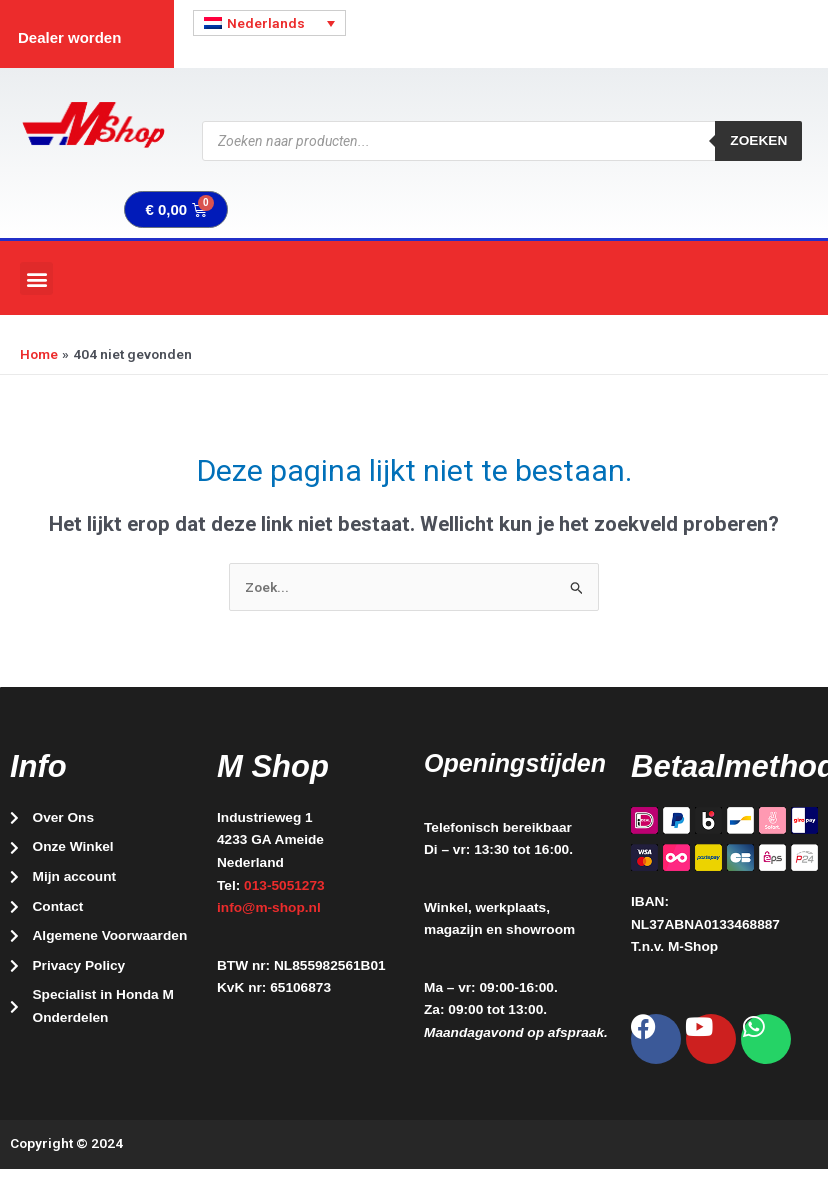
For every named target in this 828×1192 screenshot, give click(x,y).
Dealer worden (69, 37)
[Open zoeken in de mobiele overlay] (502, 141)
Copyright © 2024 (66, 1143)
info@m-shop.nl (269, 907)
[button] (36, 278)
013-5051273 (284, 885)
